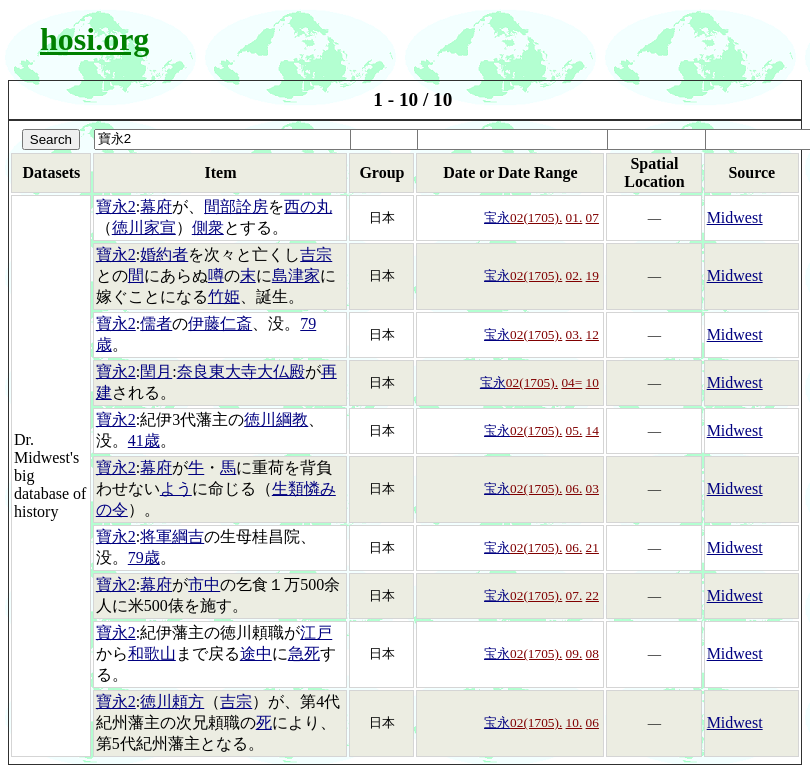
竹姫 (224, 296)
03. (574, 334)
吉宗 (316, 254)
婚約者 (164, 254)
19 (592, 275)
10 (592, 382)
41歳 (144, 440)
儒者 (156, 323)
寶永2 (116, 206)
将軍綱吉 (172, 536)
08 (592, 653)
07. (574, 595)
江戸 (316, 632)
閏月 (156, 371)
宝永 (497, 217)
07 (592, 217)
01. (574, 217)
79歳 (144, 557)
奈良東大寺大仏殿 (241, 371)
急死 (304, 653)
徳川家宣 (144, 227)
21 (592, 547)
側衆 (208, 227)
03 (592, 488)
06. (574, 488)
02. (574, 275)
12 (592, 334)
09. (574, 653)
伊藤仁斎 (220, 323)
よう (176, 488)
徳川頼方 (172, 701)
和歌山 (152, 653)
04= (571, 382)
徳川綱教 (276, 419)
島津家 (296, 275)
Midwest (735, 217)
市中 (204, 584)
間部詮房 (236, 206)
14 (592, 430)
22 (592, 595)
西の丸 (308, 206)
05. (574, 430)
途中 (256, 653)
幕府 (156, 206)
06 (592, 722)
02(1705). (536, 217)
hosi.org (94, 39)
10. (574, 722)
